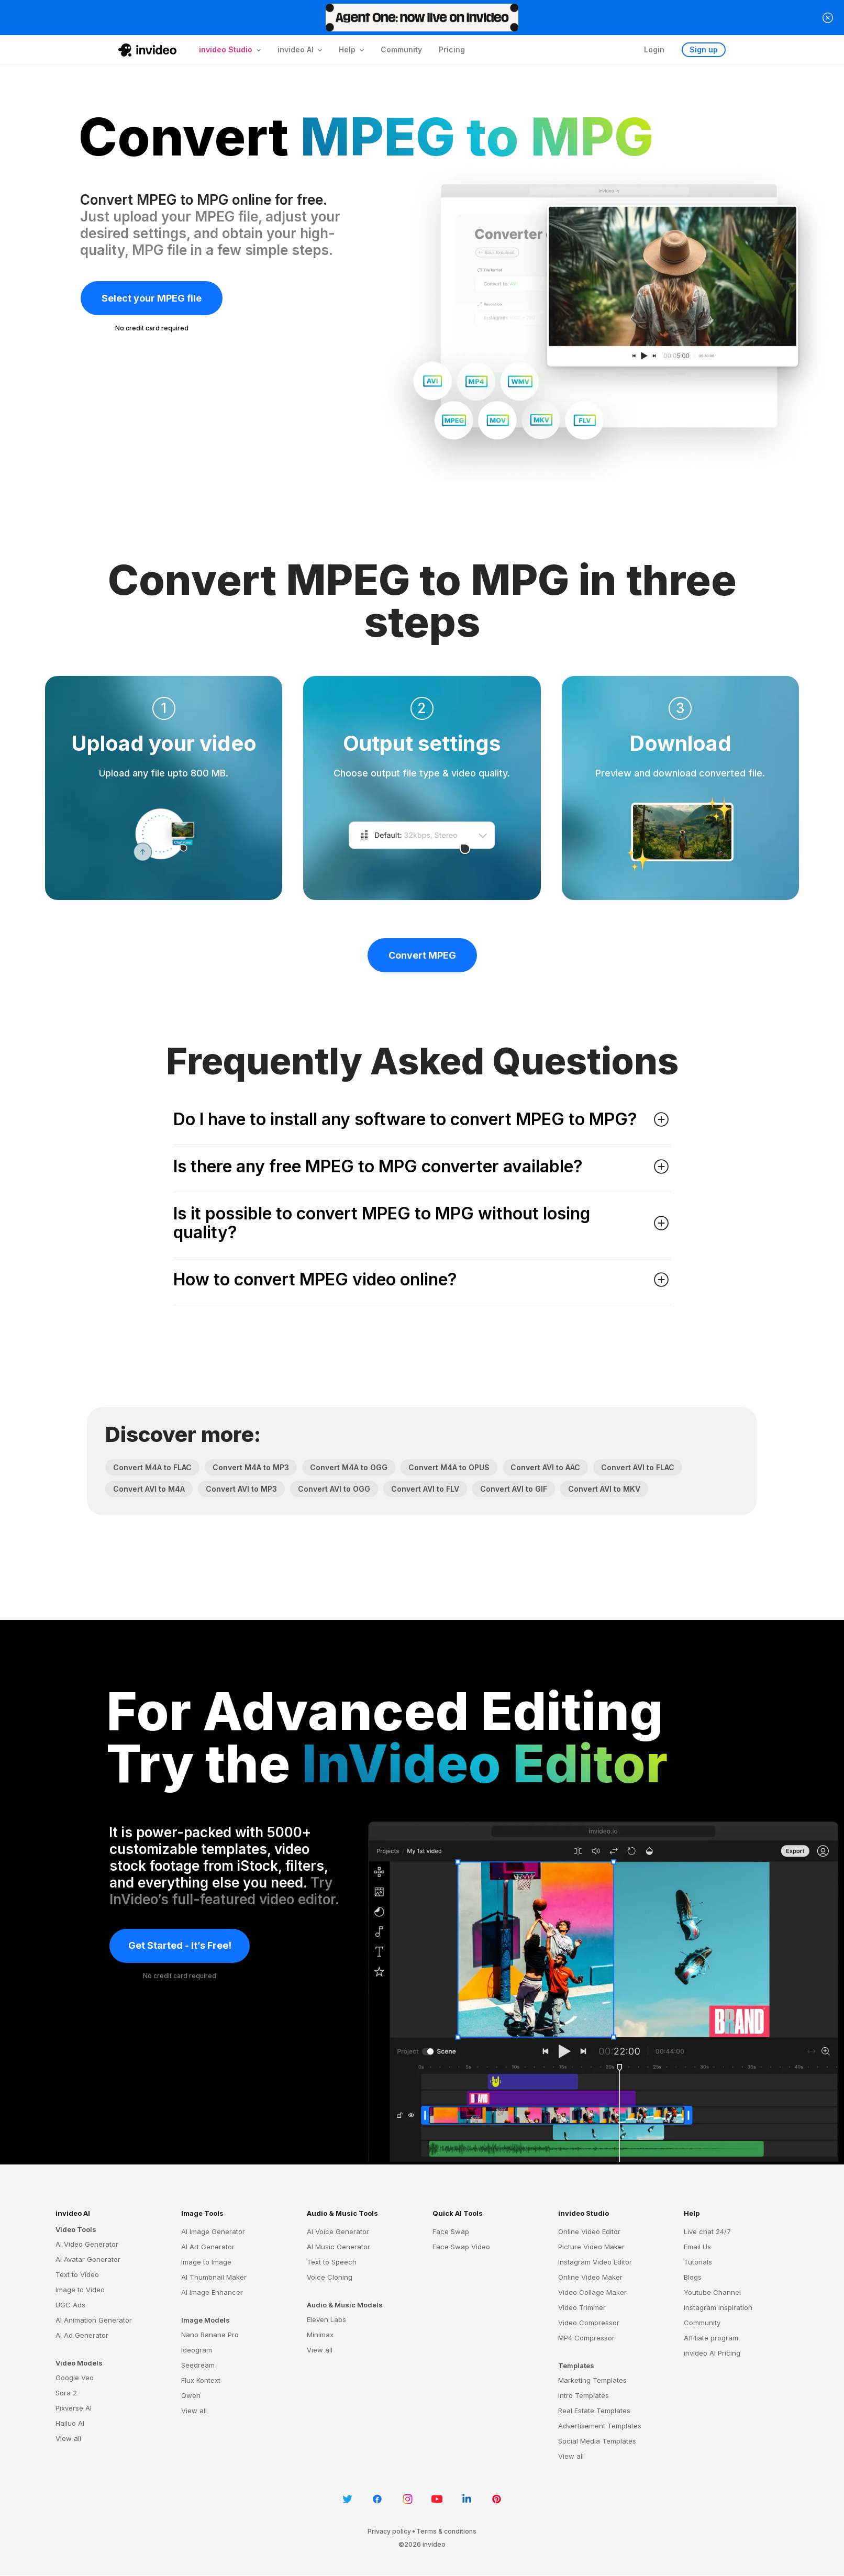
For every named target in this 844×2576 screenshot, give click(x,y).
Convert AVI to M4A (149, 1488)
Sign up (704, 49)
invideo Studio (583, 2213)
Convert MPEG (422, 955)
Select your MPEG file (152, 298)
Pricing (452, 49)
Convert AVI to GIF (513, 1488)
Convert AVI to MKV (604, 1488)
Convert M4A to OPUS (449, 1467)
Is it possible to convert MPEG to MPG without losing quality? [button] (422, 1223)
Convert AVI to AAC (545, 1467)
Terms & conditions (446, 2531)
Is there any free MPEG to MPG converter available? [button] (422, 1166)
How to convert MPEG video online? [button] (422, 1279)
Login (654, 49)
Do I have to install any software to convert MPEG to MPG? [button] (422, 1119)
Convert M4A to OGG (348, 1467)
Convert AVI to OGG (334, 1488)
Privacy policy (389, 2531)
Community (401, 49)
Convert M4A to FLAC (152, 1467)
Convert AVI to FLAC (637, 1467)
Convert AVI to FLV (425, 1488)
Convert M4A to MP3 (251, 1467)
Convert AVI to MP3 (241, 1488)
